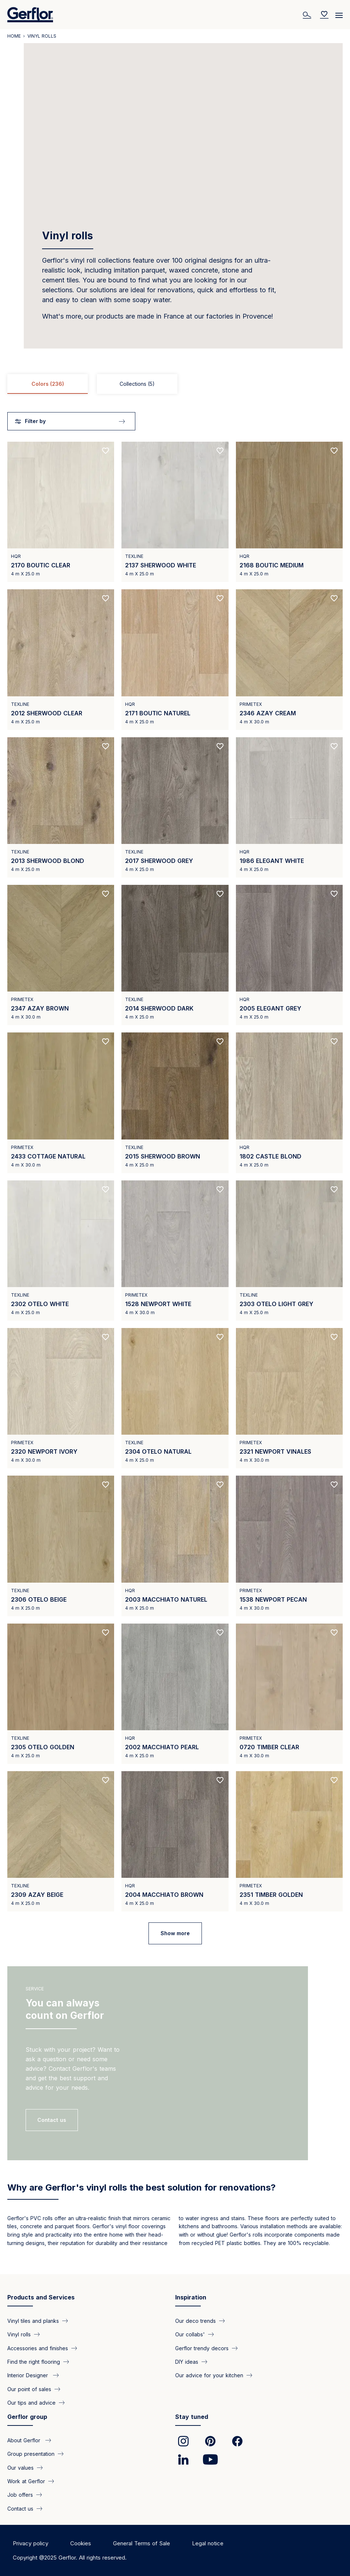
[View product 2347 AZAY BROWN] (60, 955)
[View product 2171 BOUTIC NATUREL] (174, 659)
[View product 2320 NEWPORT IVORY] (60, 1398)
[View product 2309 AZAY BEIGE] (60, 1841)
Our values (20, 2467)
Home (14, 36)
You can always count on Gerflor (65, 2009)
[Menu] (339, 12)
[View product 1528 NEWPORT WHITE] (174, 1250)
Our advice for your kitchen (209, 2375)
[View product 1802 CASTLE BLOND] (289, 1102)
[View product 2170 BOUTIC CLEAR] (60, 512)
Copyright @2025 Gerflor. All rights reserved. (70, 2557)
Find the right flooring (33, 2362)
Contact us (20, 2508)
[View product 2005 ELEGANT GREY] (289, 955)
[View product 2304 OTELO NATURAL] (174, 1398)
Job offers (20, 2495)
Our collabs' (190, 2334)
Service (35, 1988)
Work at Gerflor (26, 2481)
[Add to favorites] (105, 451)
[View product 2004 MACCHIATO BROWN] (174, 1841)
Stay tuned (191, 2416)
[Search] (307, 14)
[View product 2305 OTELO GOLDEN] (60, 1694)
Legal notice (207, 2543)
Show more (175, 1933)
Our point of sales (29, 2389)
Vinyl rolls (19, 2334)
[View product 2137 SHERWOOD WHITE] (174, 512)
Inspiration (190, 2297)
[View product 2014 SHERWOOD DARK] (174, 955)
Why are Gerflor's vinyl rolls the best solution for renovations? (141, 2187)
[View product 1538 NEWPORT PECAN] (289, 1546)
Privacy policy (30, 2543)
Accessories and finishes (37, 2348)
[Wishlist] (324, 14)
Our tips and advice (31, 2403)
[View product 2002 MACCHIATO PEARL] (174, 1694)
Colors (47, 384)
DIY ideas (186, 2362)
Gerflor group (27, 2416)
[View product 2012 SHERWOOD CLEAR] (60, 659)
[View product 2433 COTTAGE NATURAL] (60, 1102)
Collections (137, 384)
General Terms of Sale (141, 2543)
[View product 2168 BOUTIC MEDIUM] (289, 512)
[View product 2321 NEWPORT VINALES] (289, 1398)
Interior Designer (28, 2375)
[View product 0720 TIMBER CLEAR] (289, 1694)
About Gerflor (24, 2440)
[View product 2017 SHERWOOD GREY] (174, 807)
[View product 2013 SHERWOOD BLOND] (60, 807)
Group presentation (30, 2454)
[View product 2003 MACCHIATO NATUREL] (174, 1546)
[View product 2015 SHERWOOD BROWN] (174, 1102)
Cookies (80, 2543)
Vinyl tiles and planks (33, 2320)
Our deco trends (195, 2320)
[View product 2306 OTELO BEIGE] (60, 1546)
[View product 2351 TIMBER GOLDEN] (289, 1841)
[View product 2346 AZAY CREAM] (289, 659)
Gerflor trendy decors (202, 2348)
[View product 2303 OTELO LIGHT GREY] (289, 1250)
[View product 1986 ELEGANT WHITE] (289, 807)
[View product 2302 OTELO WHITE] (60, 1250)
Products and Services (41, 2297)
